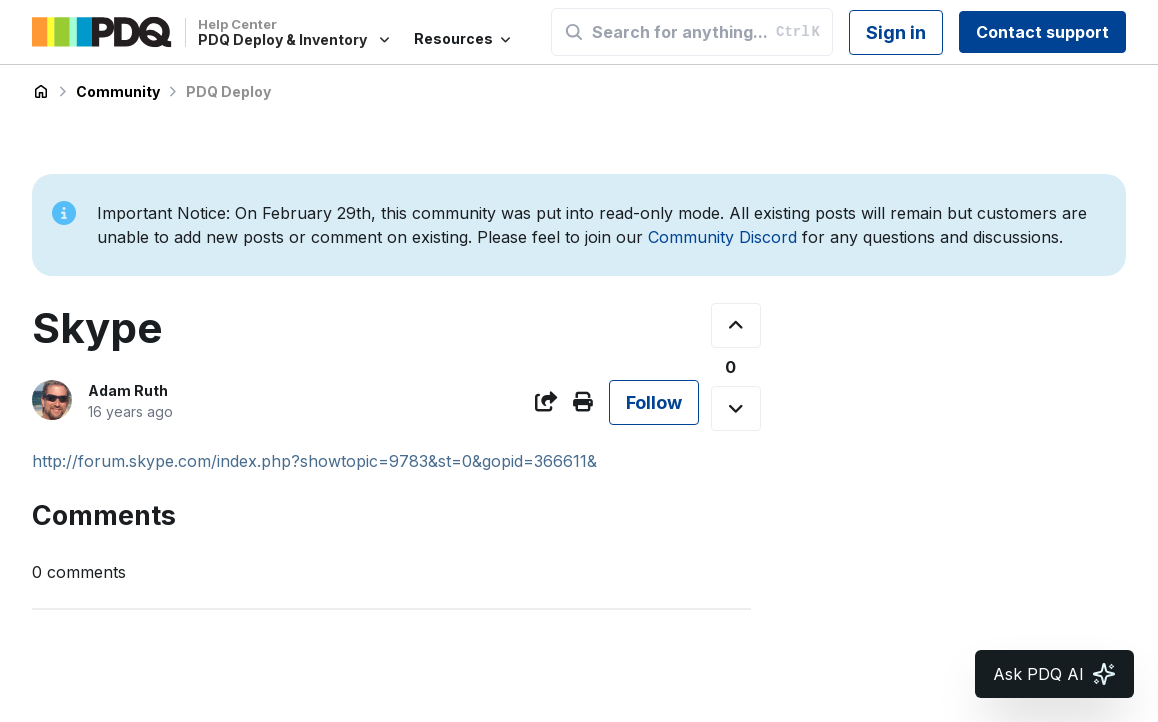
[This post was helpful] (736, 325)
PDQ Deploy (228, 91)
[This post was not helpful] (736, 408)
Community (118, 91)
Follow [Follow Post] (654, 402)
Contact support (1042, 32)
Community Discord (722, 237)
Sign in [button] (896, 32)
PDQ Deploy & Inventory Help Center (41, 92)
